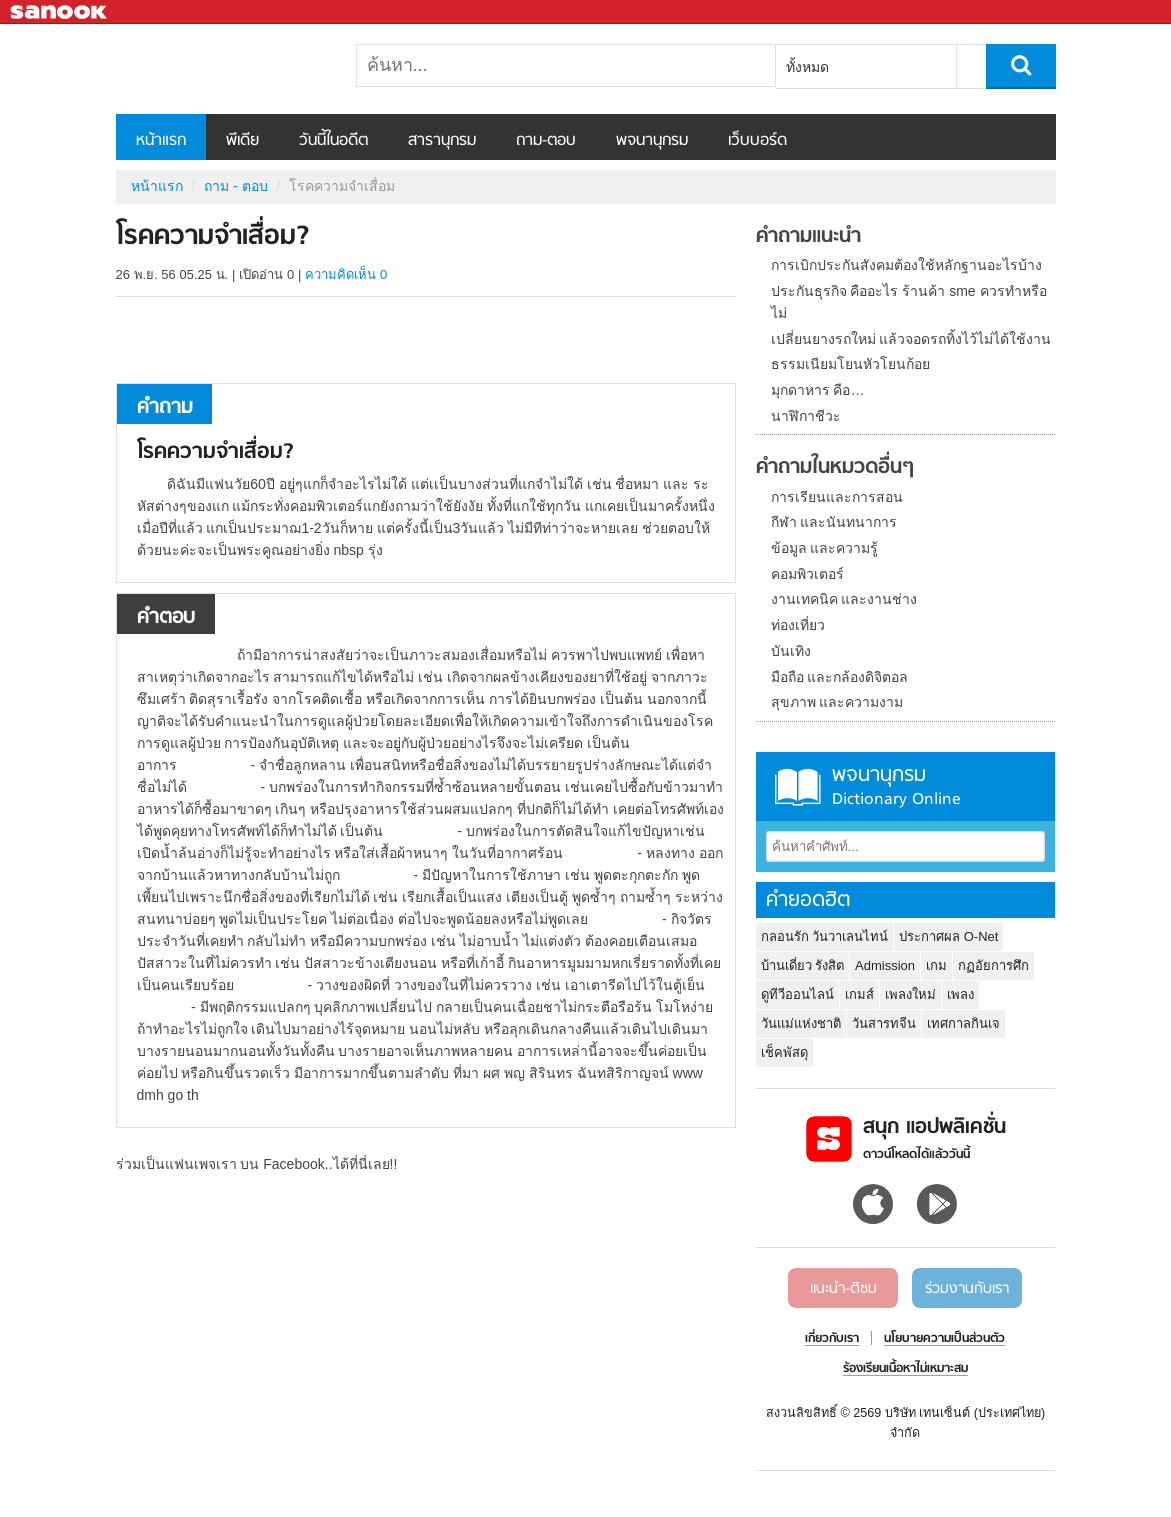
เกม (936, 965)
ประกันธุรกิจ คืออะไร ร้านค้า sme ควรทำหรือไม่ (909, 302)
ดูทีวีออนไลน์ (797, 994)
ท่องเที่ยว (798, 625)
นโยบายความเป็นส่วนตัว (944, 1339)
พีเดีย (242, 141)
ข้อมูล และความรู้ (825, 548)
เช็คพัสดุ (784, 1052)
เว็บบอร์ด (757, 141)
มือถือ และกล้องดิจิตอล (840, 677)
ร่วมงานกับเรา (967, 1289)
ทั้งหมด (807, 67)
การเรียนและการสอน (837, 497)
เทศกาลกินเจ (963, 1023)
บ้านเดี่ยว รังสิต (803, 965)
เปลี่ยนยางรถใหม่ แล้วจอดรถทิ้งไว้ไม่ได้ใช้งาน (911, 339)
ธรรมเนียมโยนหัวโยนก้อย (850, 364)
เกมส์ (859, 994)
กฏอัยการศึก (993, 965)
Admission (885, 965)
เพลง (960, 994)
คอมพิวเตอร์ (807, 574)
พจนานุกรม (652, 141)
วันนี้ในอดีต (333, 141)
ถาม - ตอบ (235, 186)
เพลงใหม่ (910, 994)
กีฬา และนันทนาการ (834, 522)
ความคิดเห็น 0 (346, 274)
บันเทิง (791, 651)
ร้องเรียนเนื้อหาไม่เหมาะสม (905, 1369)
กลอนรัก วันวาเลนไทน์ (825, 936)
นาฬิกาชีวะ (806, 416)
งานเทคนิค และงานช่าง (844, 599)
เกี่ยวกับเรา (832, 1339)
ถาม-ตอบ (546, 141)
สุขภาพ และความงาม (837, 702)
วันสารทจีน (884, 1023)
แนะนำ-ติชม (843, 1289)
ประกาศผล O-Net (948, 936)
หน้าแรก (161, 141)
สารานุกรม (442, 141)
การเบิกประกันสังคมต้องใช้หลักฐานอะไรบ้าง (906, 265)
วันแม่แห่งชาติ (801, 1023)
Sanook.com (60, 12)
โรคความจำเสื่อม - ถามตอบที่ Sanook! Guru (221, 69)
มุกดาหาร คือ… (818, 390)
